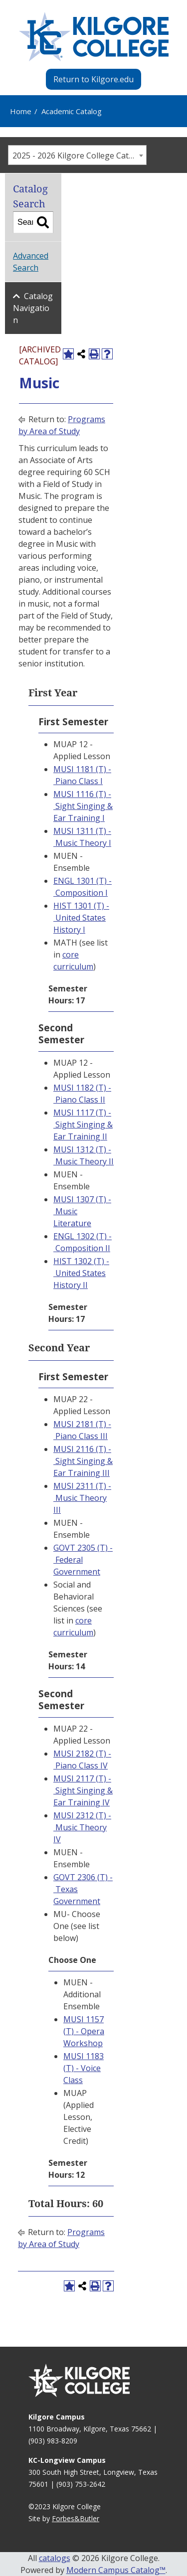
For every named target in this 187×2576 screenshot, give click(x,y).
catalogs (54, 2558)
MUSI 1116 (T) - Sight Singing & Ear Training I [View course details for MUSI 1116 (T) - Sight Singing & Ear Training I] (83, 806)
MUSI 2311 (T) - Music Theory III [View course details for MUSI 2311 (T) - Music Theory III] (82, 1497)
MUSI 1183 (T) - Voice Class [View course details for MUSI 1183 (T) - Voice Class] (83, 2068)
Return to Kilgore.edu (93, 79)
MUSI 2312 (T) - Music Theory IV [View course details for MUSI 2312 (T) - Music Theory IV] (82, 1827)
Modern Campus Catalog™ (116, 2570)
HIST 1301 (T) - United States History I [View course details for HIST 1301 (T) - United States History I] (81, 917)
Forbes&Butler (75, 2518)
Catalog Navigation (33, 308)
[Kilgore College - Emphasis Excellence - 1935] (94, 36)
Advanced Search (30, 261)
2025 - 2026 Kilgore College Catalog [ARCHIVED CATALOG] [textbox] (79, 155)
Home (20, 111)
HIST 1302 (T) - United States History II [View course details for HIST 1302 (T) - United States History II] (81, 1273)
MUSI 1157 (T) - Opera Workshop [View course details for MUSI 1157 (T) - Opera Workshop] (83, 2031)
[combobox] (77, 155)
